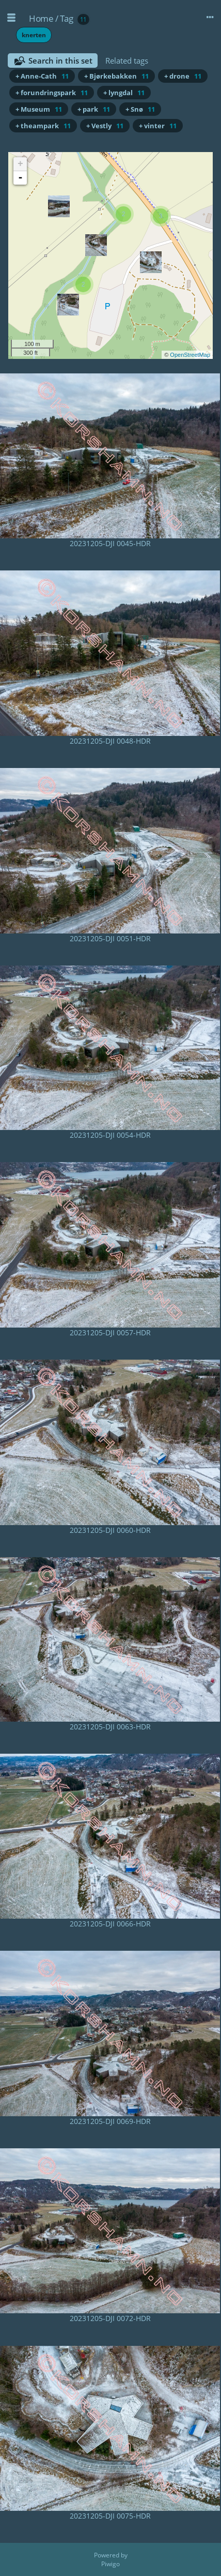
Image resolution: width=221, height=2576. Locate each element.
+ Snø (140, 109)
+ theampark (43, 125)
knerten (34, 35)
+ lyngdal (124, 92)
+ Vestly (104, 125)
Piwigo (110, 2563)
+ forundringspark (51, 92)
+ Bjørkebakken (116, 76)
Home (41, 18)
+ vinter (158, 125)
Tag (66, 18)
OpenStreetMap (190, 355)
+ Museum (38, 109)
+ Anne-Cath (42, 76)
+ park (93, 109)
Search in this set (60, 60)
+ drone (182, 76)
